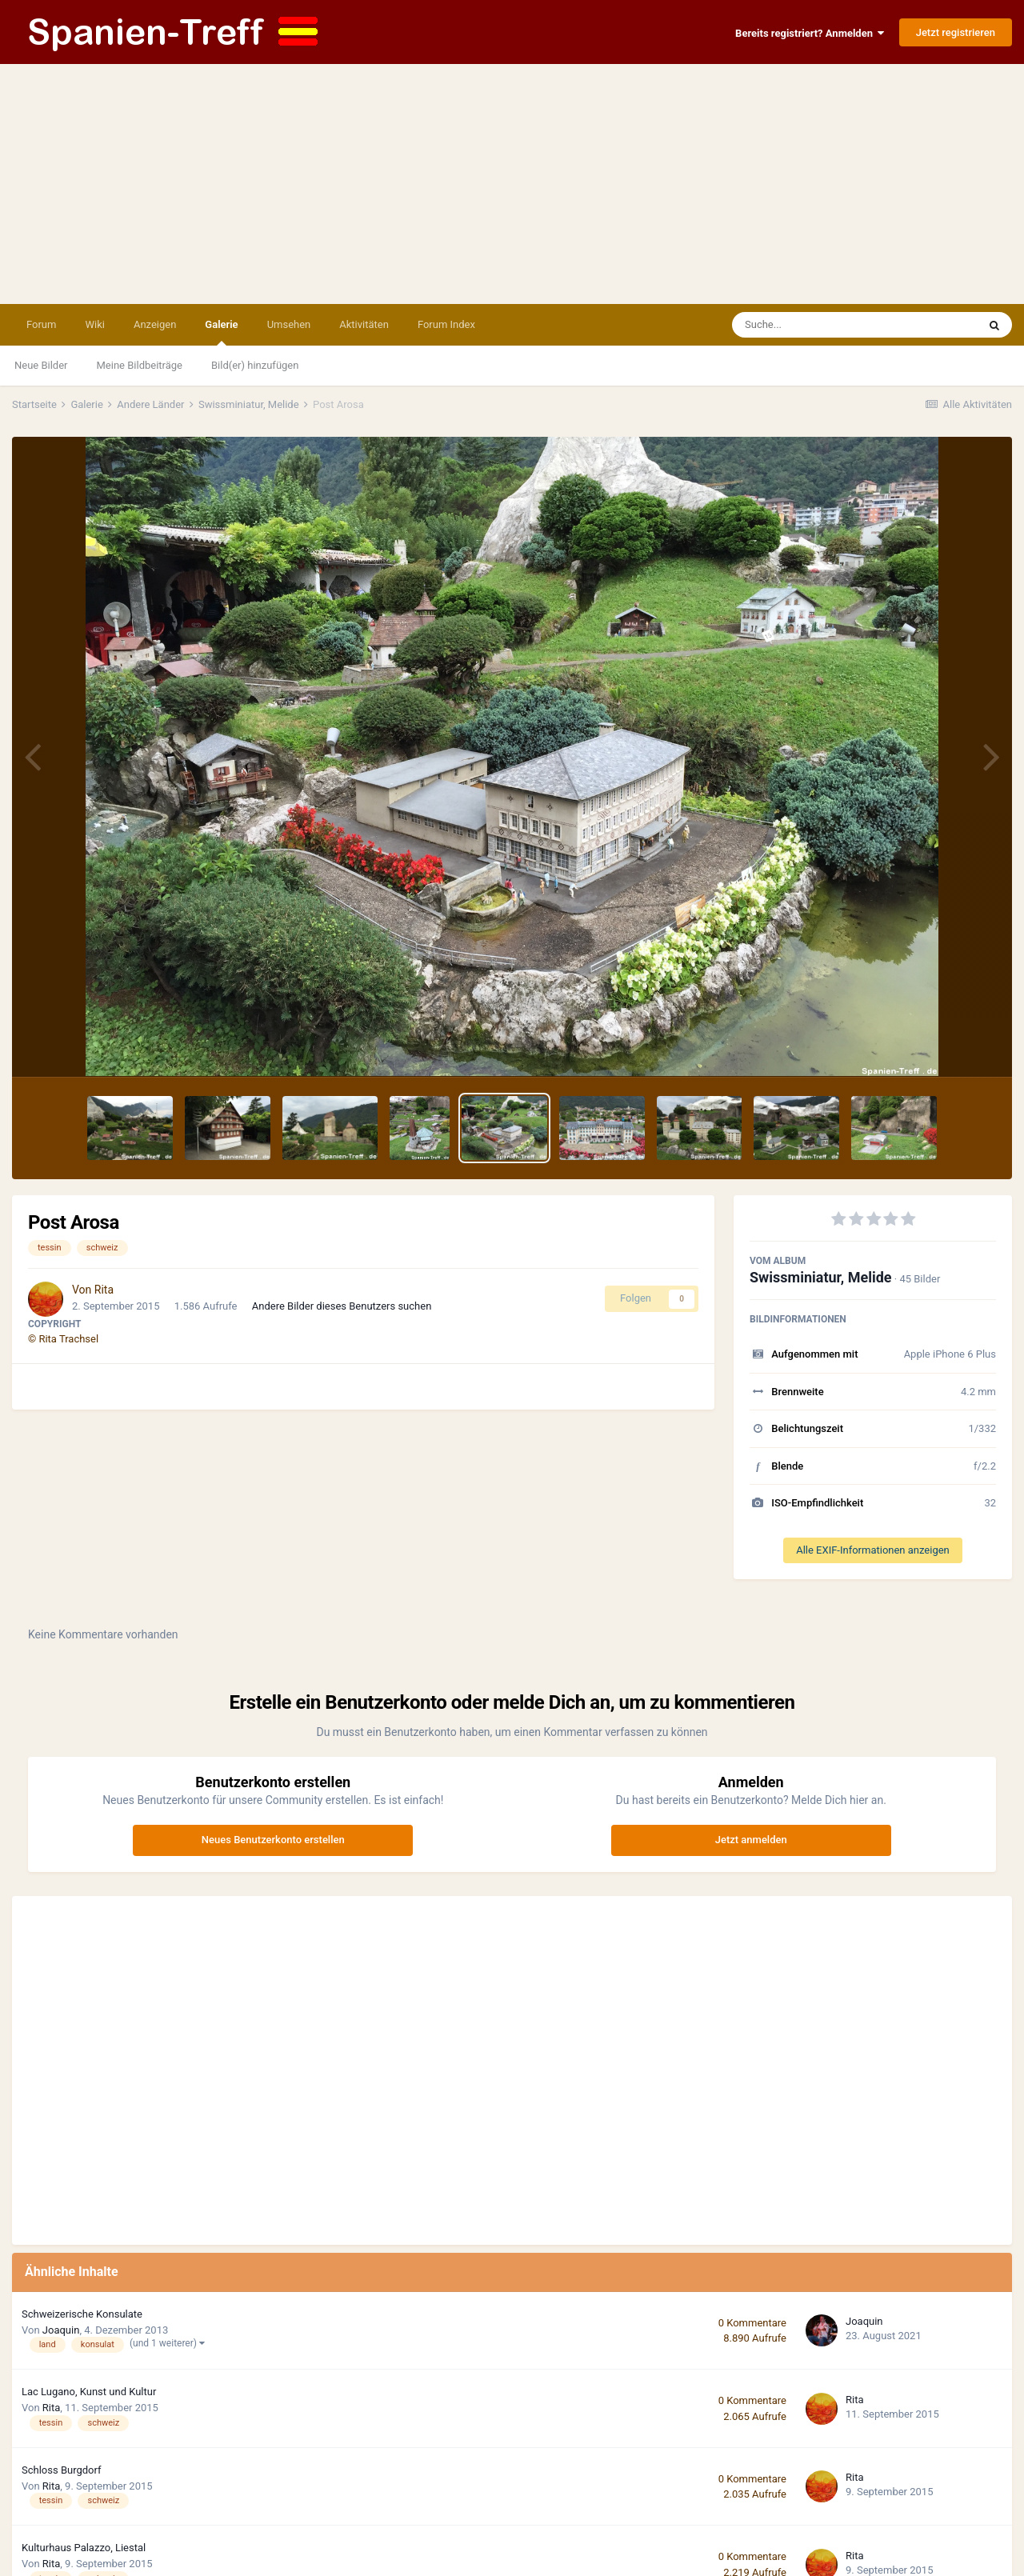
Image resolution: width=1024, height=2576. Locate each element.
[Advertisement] (512, 184)
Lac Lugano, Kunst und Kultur (89, 2392)
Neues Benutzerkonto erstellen (273, 1840)
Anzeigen (155, 324)
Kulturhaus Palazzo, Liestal (84, 2548)
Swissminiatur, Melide (821, 1277)
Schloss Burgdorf (62, 2470)
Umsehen (289, 324)
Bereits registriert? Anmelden (809, 33)
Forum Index (446, 324)
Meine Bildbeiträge (139, 365)
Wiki (94, 324)
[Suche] (824, 325)
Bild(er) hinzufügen (254, 365)
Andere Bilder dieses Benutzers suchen (342, 1306)
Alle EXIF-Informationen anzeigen (873, 1550)
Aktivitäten (364, 324)
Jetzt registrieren (955, 32)
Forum (41, 324)
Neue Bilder (41, 365)
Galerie (221, 332)
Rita (104, 1289)
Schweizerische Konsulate (82, 2314)
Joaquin (61, 2330)
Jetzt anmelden (751, 1840)
